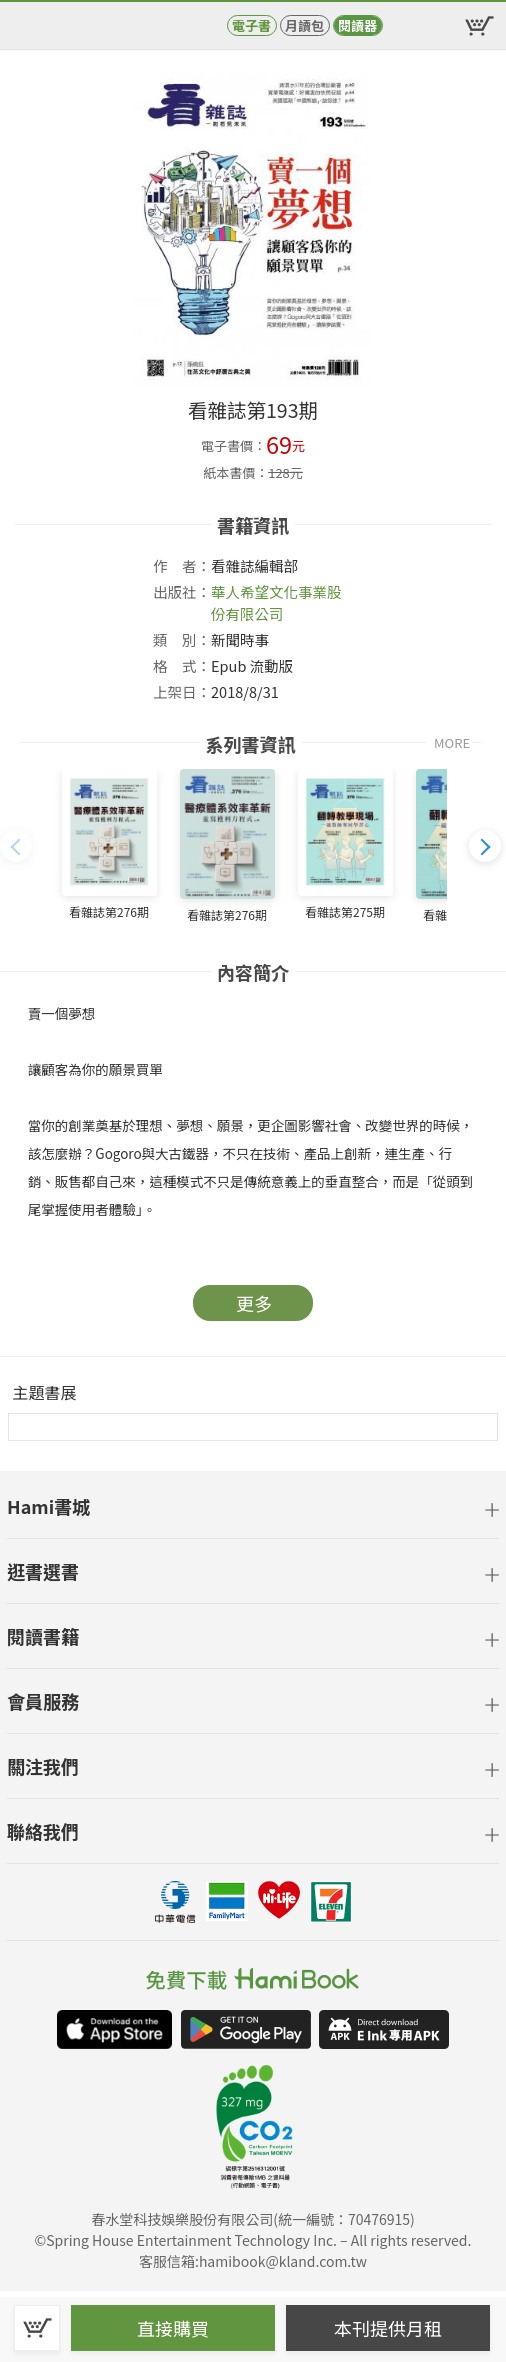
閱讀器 (357, 25)
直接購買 (173, 2328)
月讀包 (304, 25)
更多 (254, 1303)
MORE (452, 742)
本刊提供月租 (388, 2328)
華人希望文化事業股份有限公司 (276, 602)
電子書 (251, 25)
